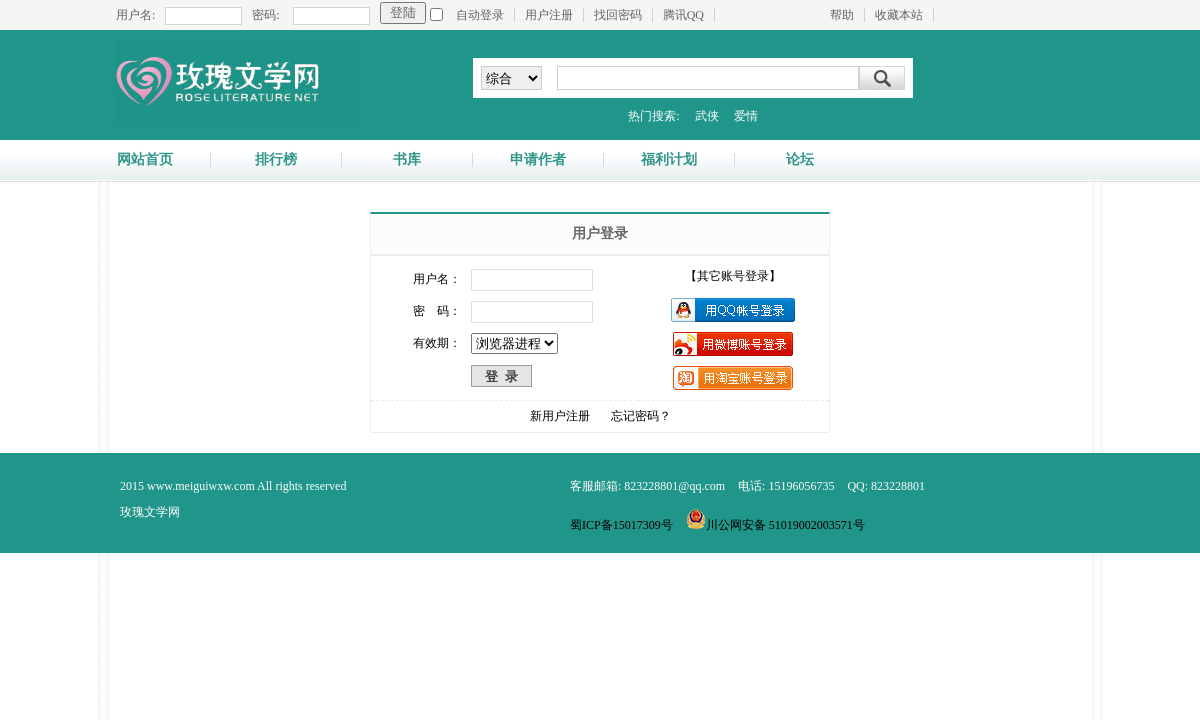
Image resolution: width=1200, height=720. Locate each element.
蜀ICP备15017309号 (621, 525)
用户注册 (549, 15)
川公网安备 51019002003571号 (775, 525)
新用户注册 (560, 416)
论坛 (800, 160)
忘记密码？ (641, 416)
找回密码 (618, 15)
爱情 (746, 116)
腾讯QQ (683, 15)
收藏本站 (899, 15)
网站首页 (145, 160)
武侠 (707, 116)
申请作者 (538, 160)
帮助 (842, 15)
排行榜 (276, 160)
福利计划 (669, 160)
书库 (407, 160)
